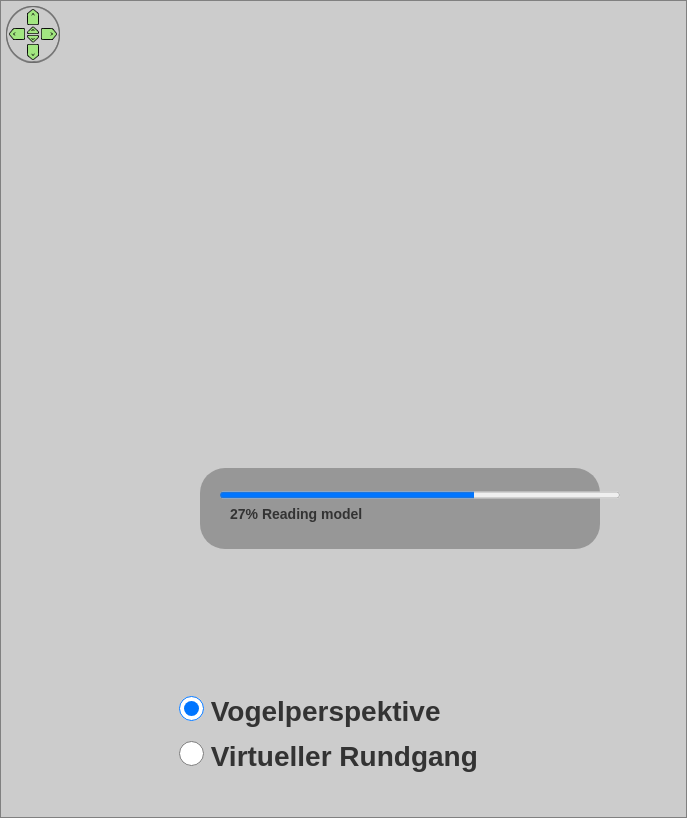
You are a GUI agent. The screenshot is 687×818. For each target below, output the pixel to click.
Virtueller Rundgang (344, 756)
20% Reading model (296, 514)
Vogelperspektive (326, 711)
